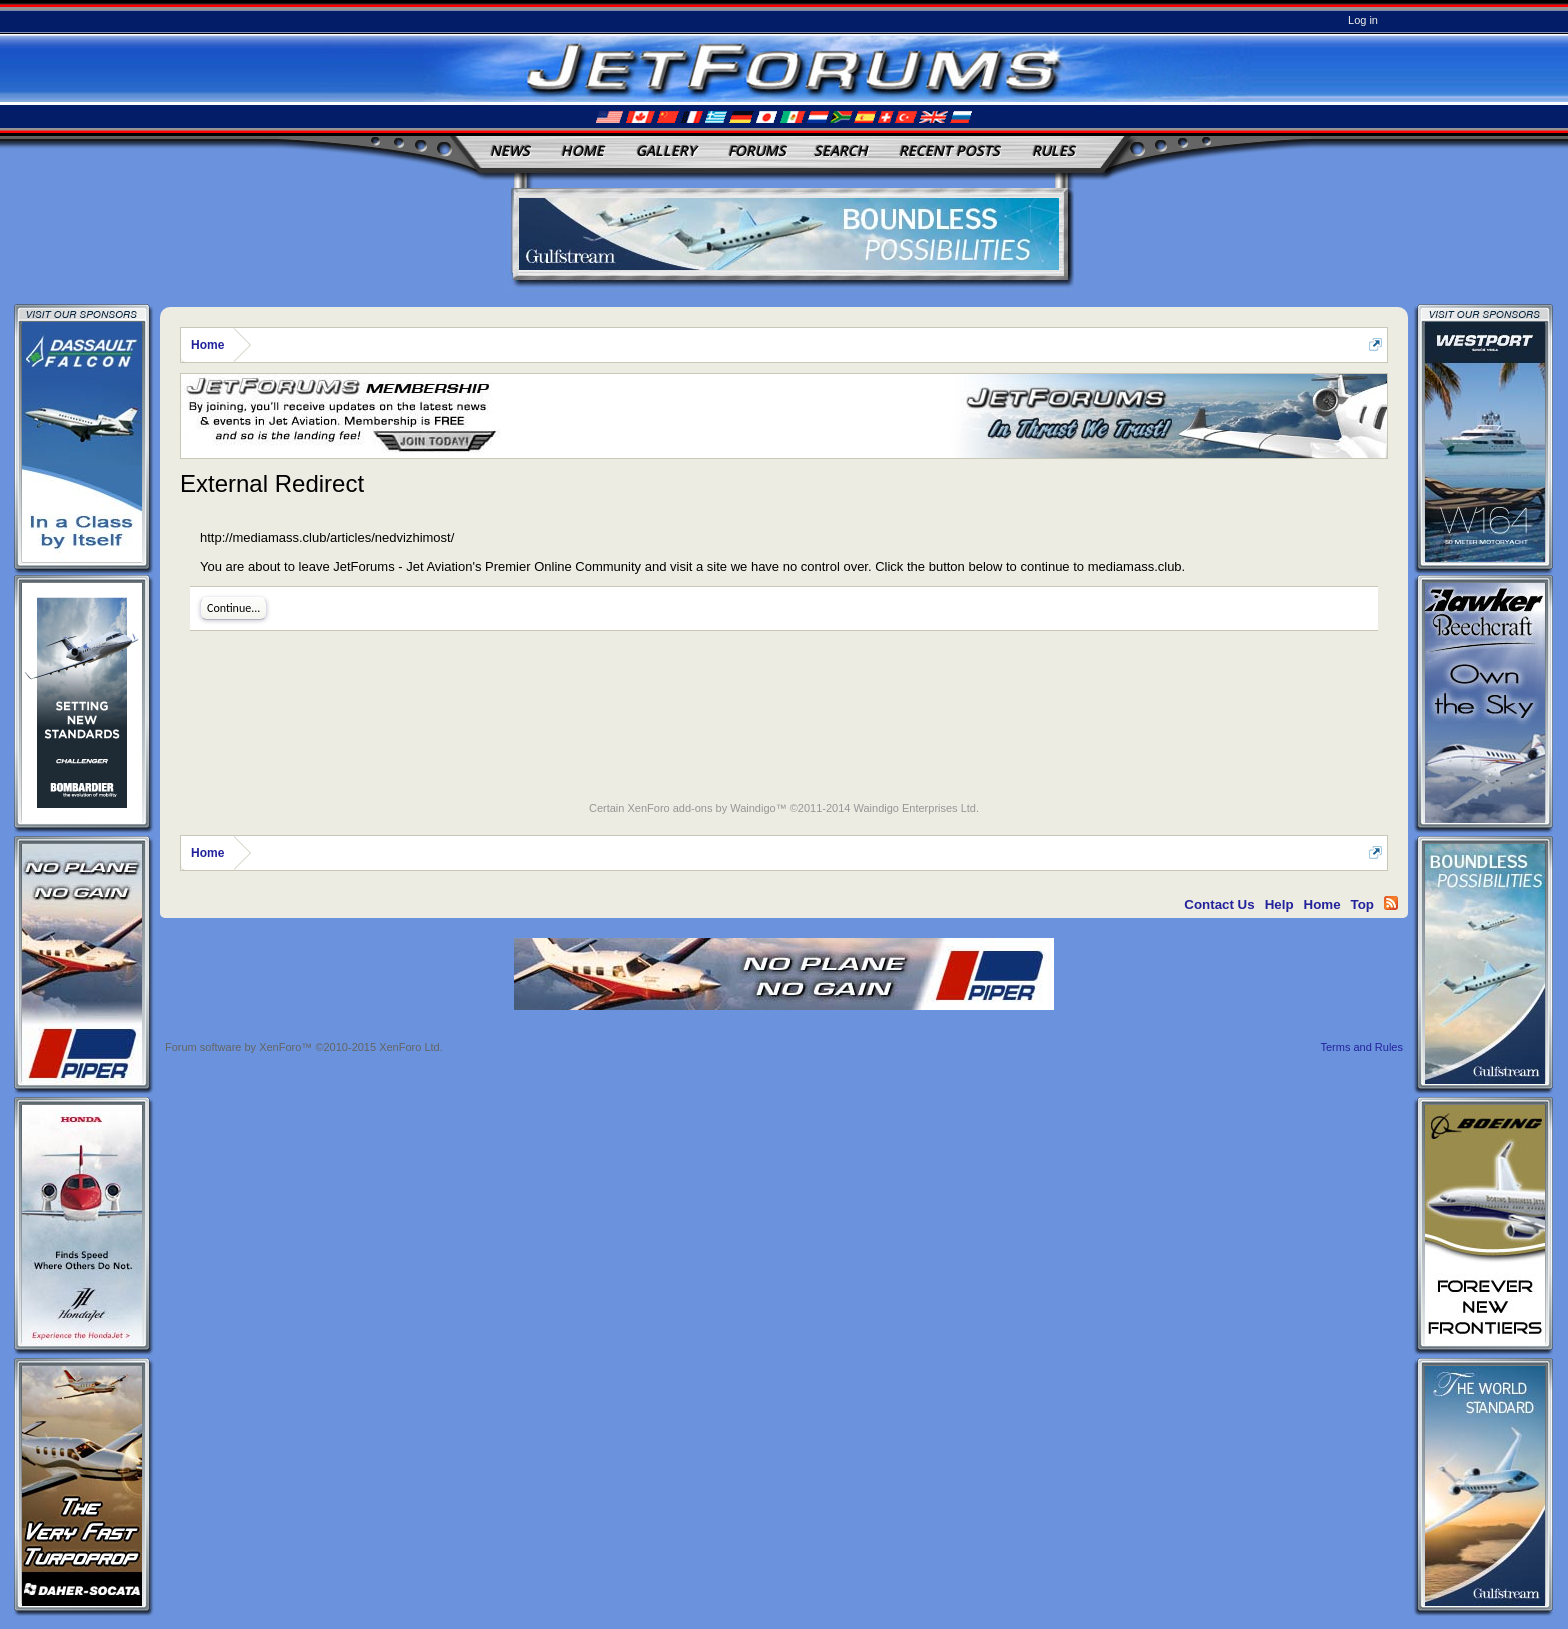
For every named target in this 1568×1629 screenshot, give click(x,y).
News (510, 150)
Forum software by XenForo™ (304, 1047)
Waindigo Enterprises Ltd (914, 808)
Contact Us (1219, 904)
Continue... (233, 608)
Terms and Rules (1361, 1047)
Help (1279, 904)
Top (1362, 904)
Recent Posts (949, 150)
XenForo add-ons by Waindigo (701, 808)
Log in (1363, 20)
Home (582, 150)
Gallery (666, 150)
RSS (1391, 903)
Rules (1053, 150)
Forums (757, 150)
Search (841, 150)
